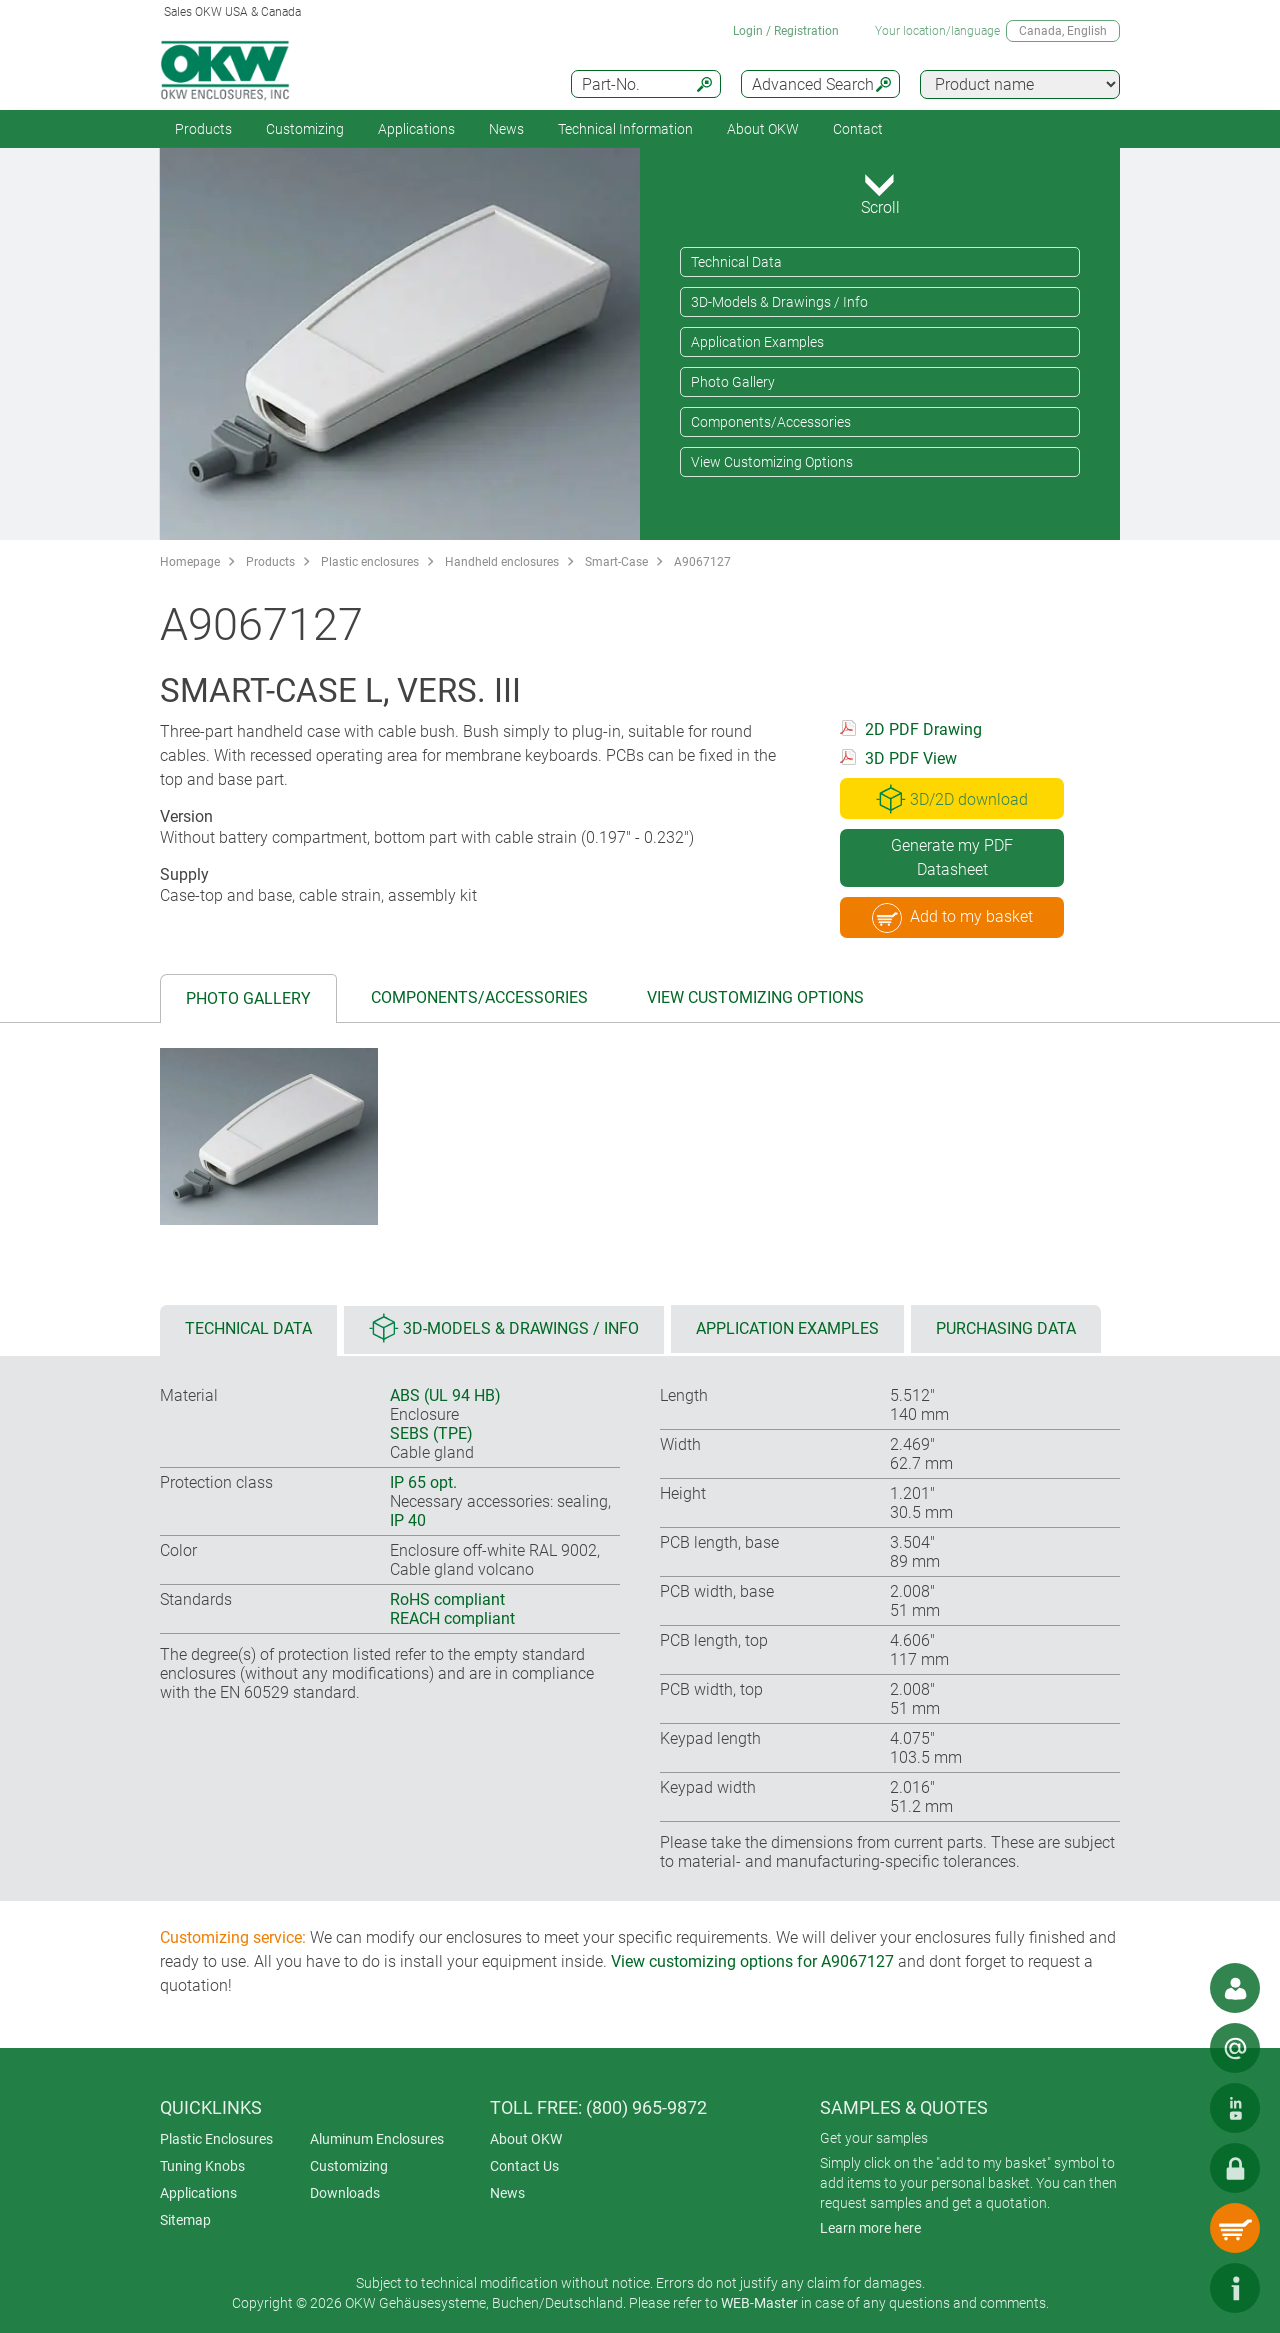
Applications (416, 129)
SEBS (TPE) (431, 1433)
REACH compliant (452, 1618)
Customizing (305, 129)
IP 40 (408, 1520)
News (506, 129)
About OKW (526, 2139)
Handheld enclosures (502, 562)
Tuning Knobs (202, 2166)
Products (203, 129)
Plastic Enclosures (216, 2139)
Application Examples (757, 342)
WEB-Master (759, 2303)
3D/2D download (952, 799)
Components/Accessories (771, 422)
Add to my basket (952, 918)
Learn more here (870, 2228)
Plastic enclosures (370, 562)
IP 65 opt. (423, 1482)
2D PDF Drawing (923, 729)
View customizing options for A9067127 (752, 1961)
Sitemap (185, 2220)
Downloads (345, 2193)
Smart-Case (616, 562)
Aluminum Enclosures (377, 2139)
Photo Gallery (733, 382)
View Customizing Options (772, 462)
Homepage (190, 562)
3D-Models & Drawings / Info (779, 302)
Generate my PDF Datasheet (952, 857)
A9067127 (702, 562)
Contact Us (524, 2166)
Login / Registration (786, 31)
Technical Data (736, 262)
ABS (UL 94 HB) (445, 1395)
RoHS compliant (447, 1599)
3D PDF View (911, 758)
